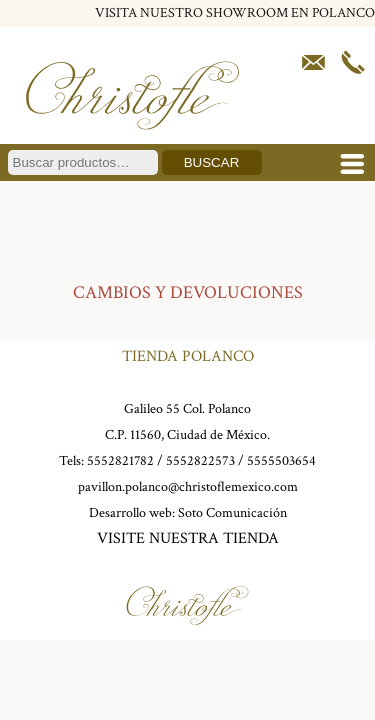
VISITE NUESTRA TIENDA (188, 538)
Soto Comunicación (232, 513)
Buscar (212, 162)
